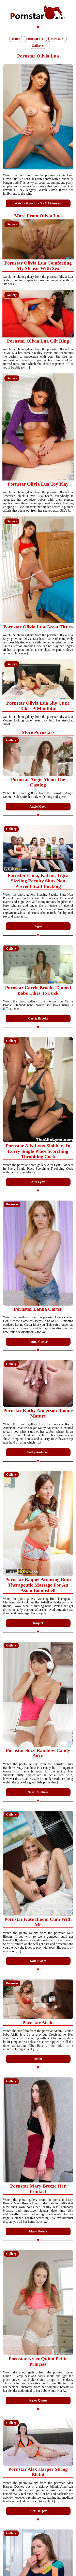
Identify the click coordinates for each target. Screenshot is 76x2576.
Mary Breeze (38, 2231)
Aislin (38, 2059)
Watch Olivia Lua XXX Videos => (37, 203)
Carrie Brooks (38, 1018)
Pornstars (57, 38)
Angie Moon (38, 806)
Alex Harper (38, 2511)
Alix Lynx (38, 1182)
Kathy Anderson (38, 1452)
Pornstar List (35, 38)
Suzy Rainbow (38, 1792)
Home (16, 38)
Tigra (38, 926)
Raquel (38, 1623)
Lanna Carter (38, 1341)
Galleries (38, 45)
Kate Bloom (38, 1961)
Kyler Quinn (38, 2400)
